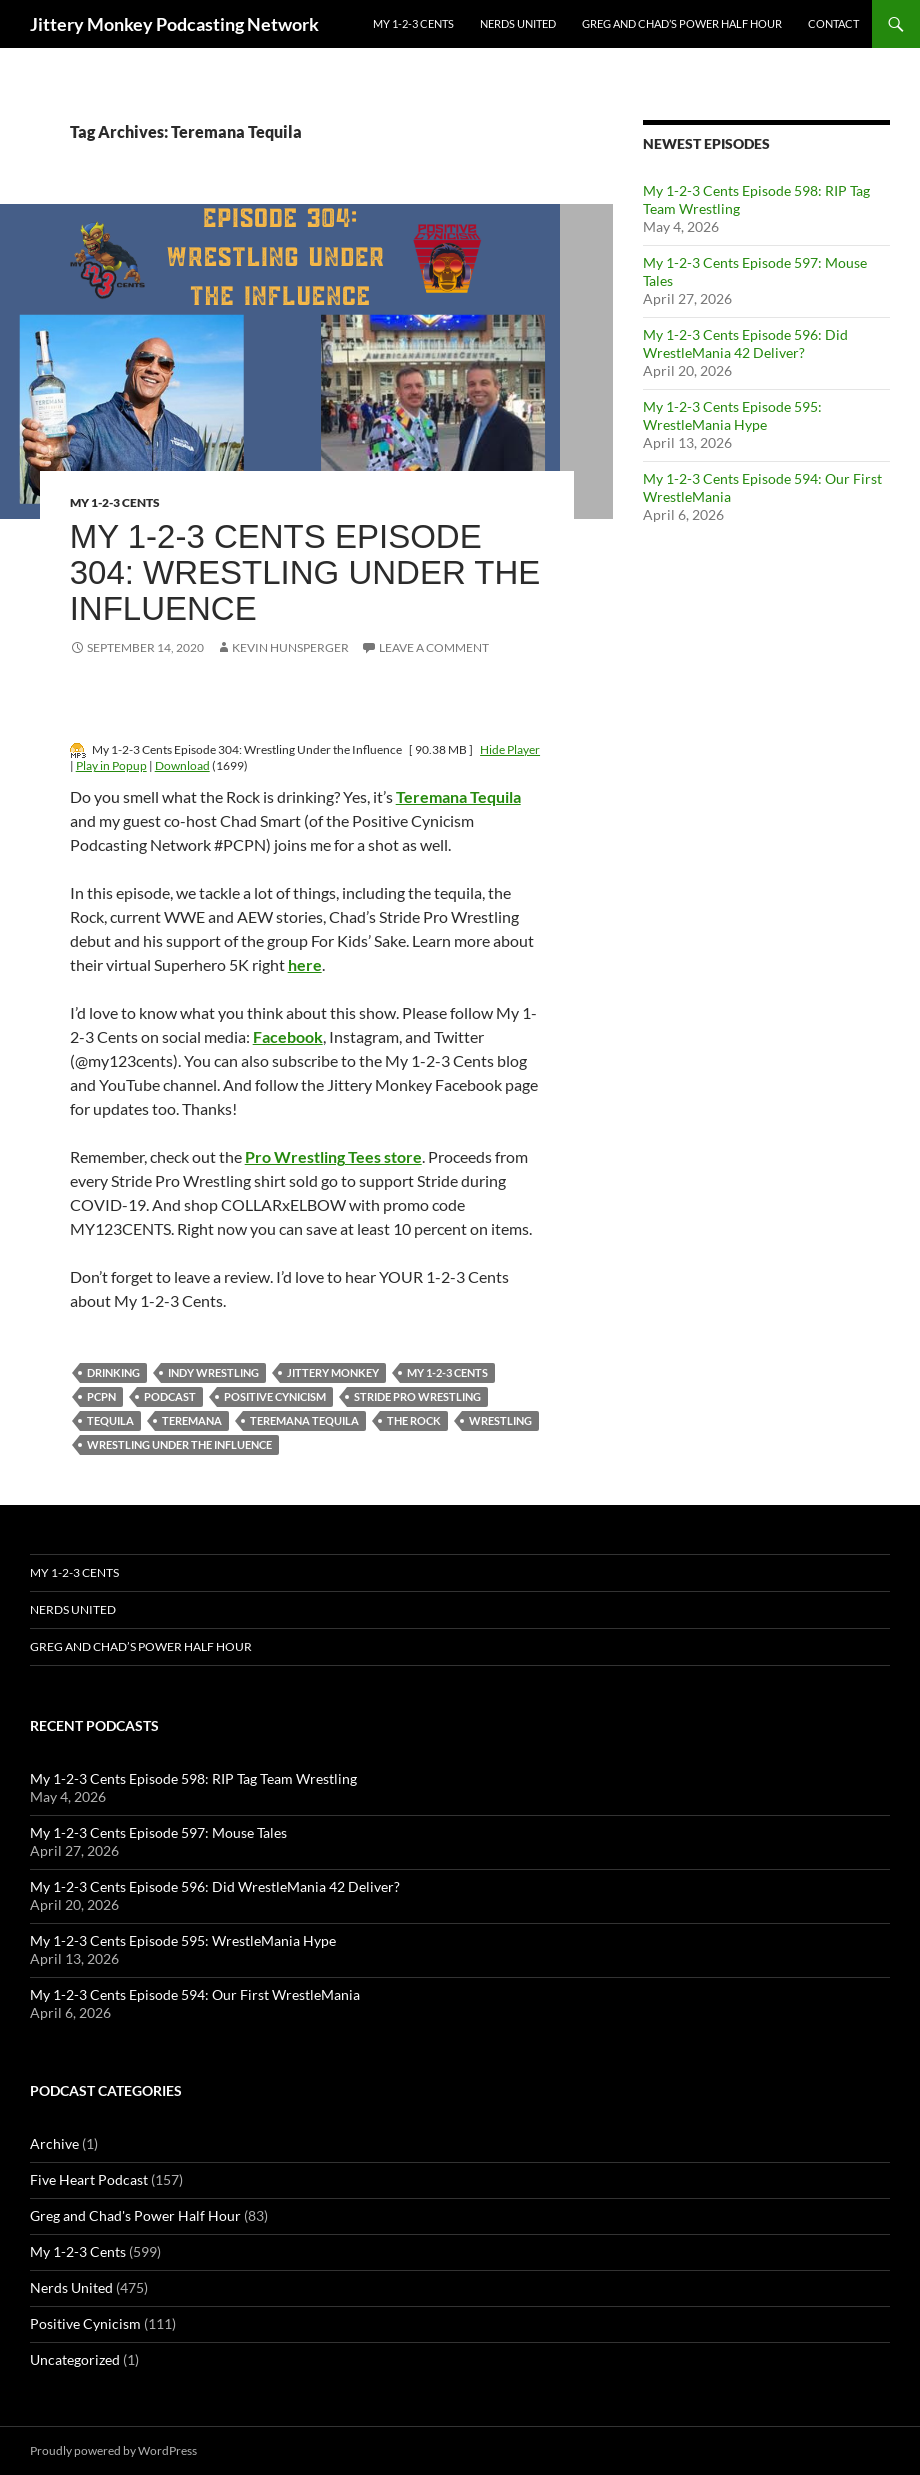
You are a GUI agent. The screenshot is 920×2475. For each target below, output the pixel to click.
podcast (170, 1396)
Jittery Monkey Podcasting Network (174, 24)
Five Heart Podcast (89, 2179)
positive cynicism (275, 1396)
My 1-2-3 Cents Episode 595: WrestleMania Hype (732, 415)
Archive (54, 2143)
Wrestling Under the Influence (179, 1444)
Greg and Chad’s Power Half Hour (682, 23)
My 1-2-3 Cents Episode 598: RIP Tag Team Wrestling (193, 1778)
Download (182, 765)
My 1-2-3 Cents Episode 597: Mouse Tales (158, 1832)
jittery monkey (333, 1372)
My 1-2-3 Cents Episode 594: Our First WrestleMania (195, 1994)
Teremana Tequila (304, 1420)
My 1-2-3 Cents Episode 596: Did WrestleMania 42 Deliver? (745, 343)
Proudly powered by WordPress (113, 2450)
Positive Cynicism (85, 2323)
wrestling (500, 1420)
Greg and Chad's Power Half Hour (135, 2215)
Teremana (192, 1420)
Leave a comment (434, 647)
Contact (833, 23)
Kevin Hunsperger (290, 647)
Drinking (113, 1372)
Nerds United (518, 23)
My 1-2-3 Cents (413, 23)
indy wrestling (213, 1372)
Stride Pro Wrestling (417, 1396)
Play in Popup (111, 765)
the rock (414, 1420)
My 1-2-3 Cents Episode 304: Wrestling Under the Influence (305, 572)
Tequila (110, 1420)
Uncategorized (75, 2359)
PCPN (101, 1396)
